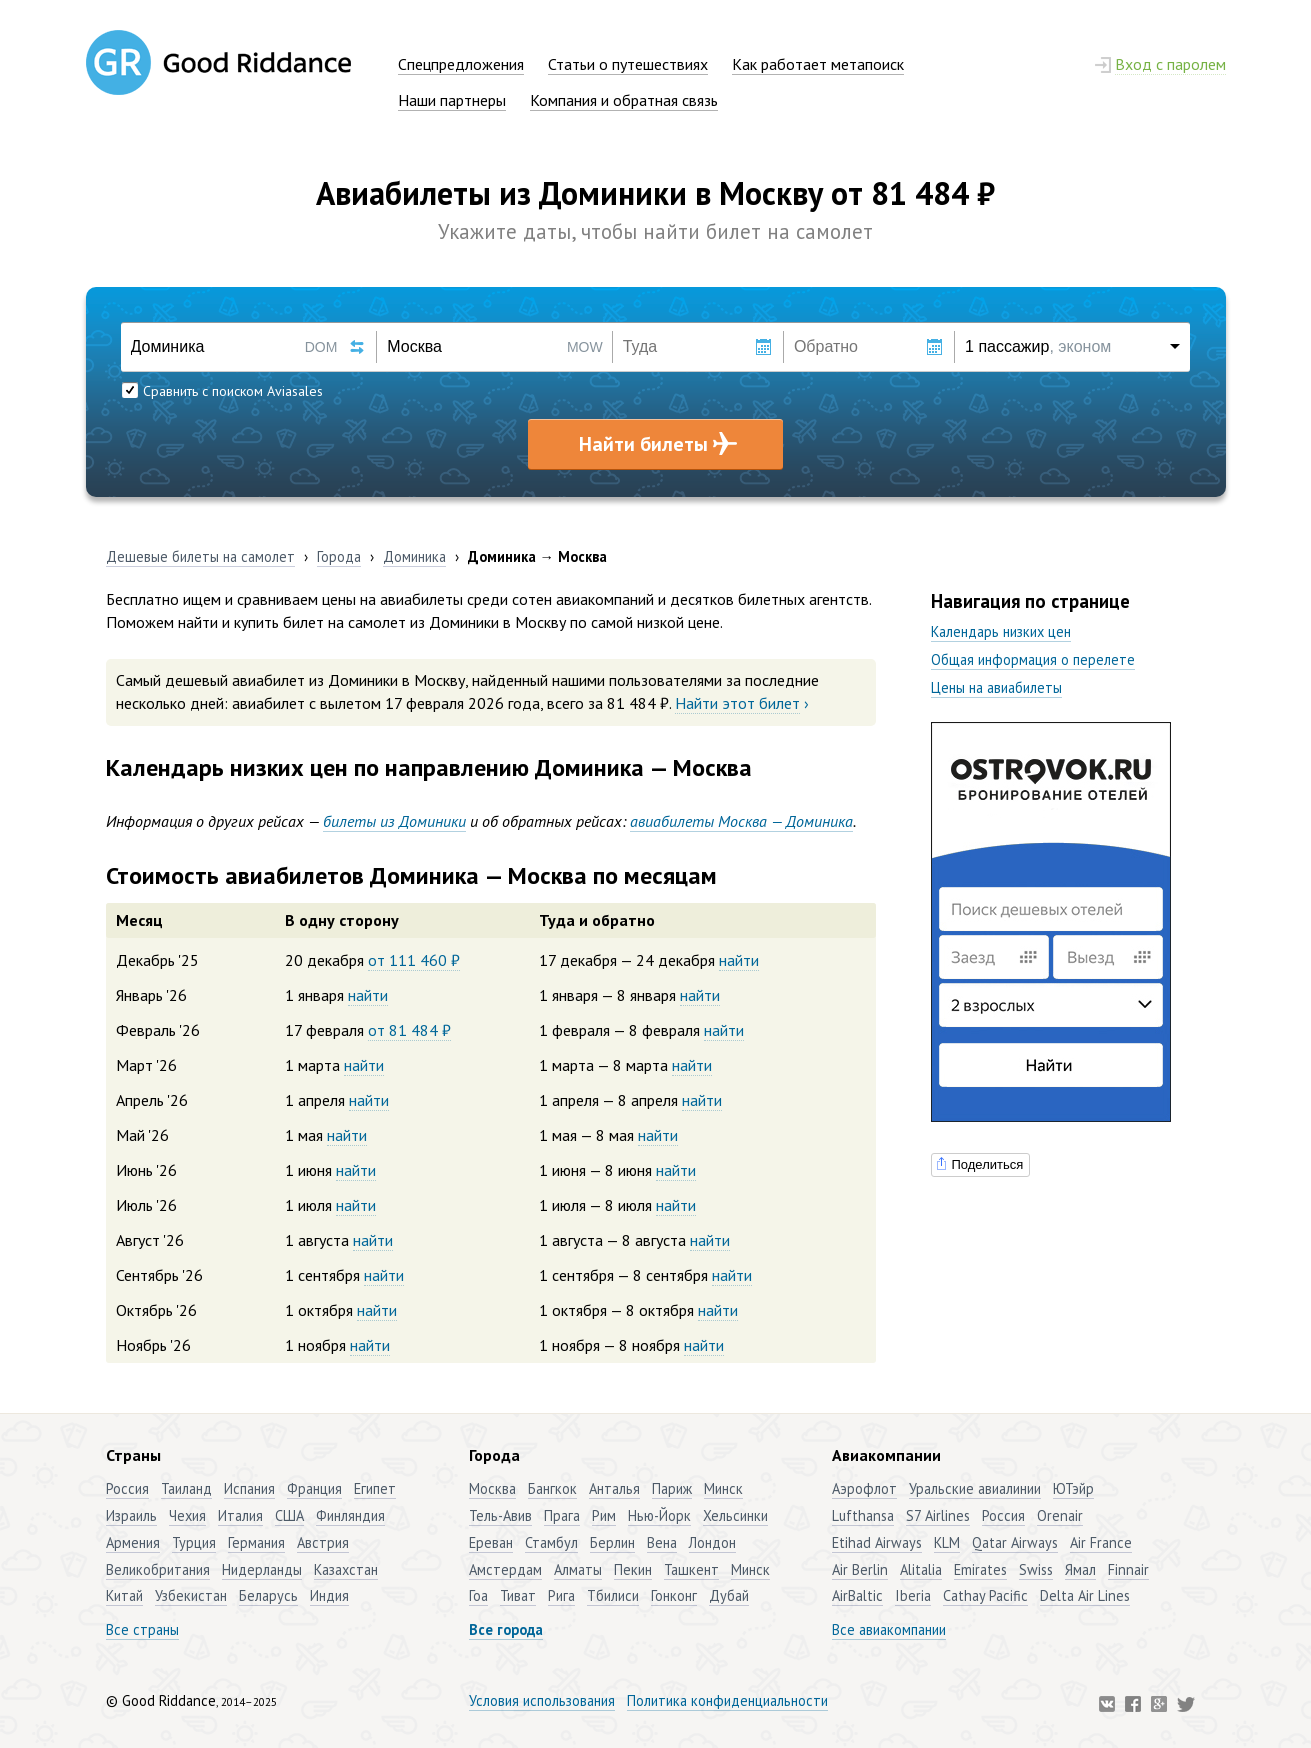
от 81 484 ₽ (409, 1030)
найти (739, 960)
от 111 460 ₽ (414, 960)
